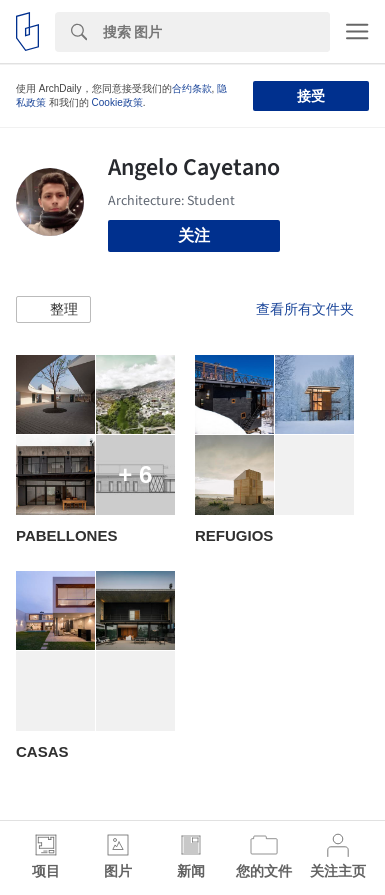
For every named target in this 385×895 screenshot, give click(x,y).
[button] (53, 310)
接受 (311, 96)
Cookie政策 (117, 102)
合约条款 (192, 88)
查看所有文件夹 (305, 309)
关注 (194, 235)
